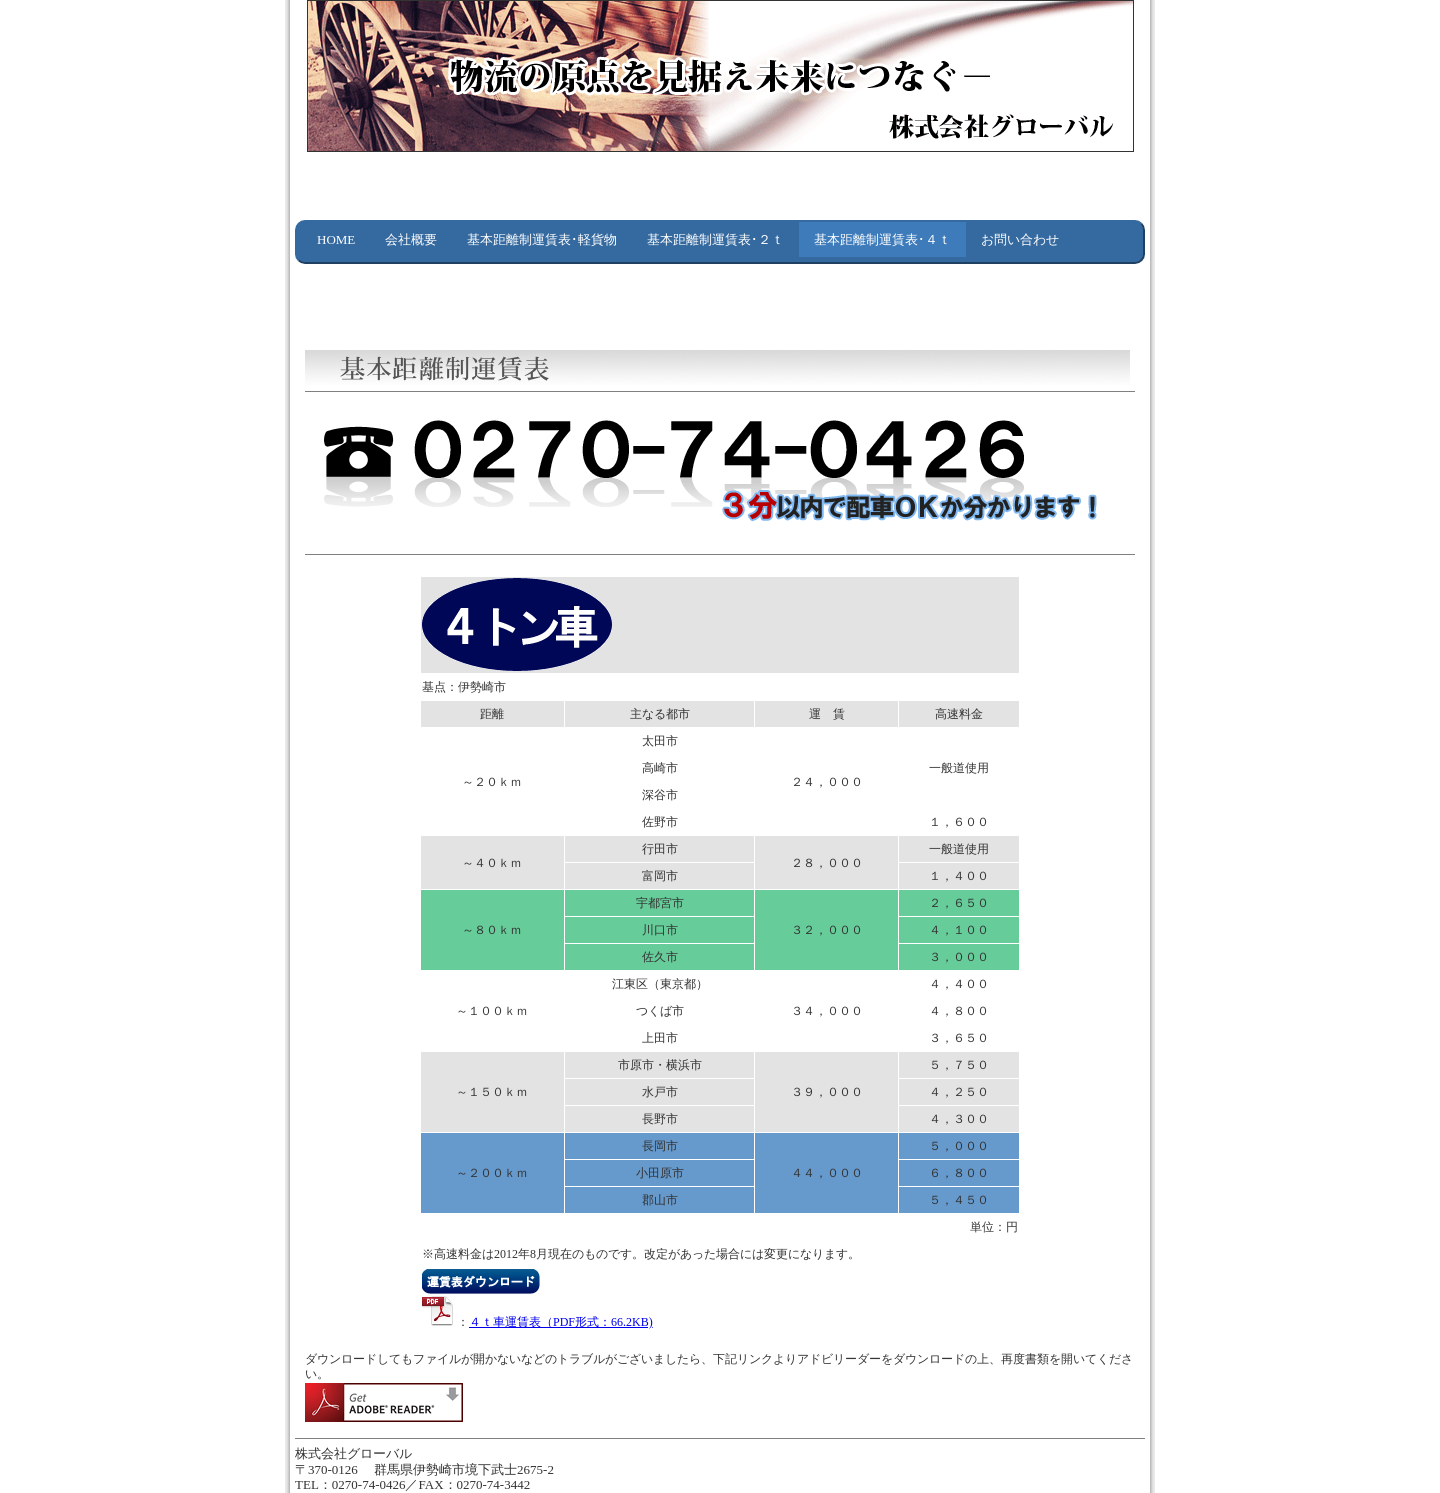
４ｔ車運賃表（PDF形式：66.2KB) (561, 1322)
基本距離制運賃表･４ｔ (882, 239)
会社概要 (411, 239)
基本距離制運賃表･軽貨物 (542, 239)
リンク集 (343, 274)
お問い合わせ (1020, 239)
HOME (336, 239)
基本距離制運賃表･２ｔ (715, 239)
